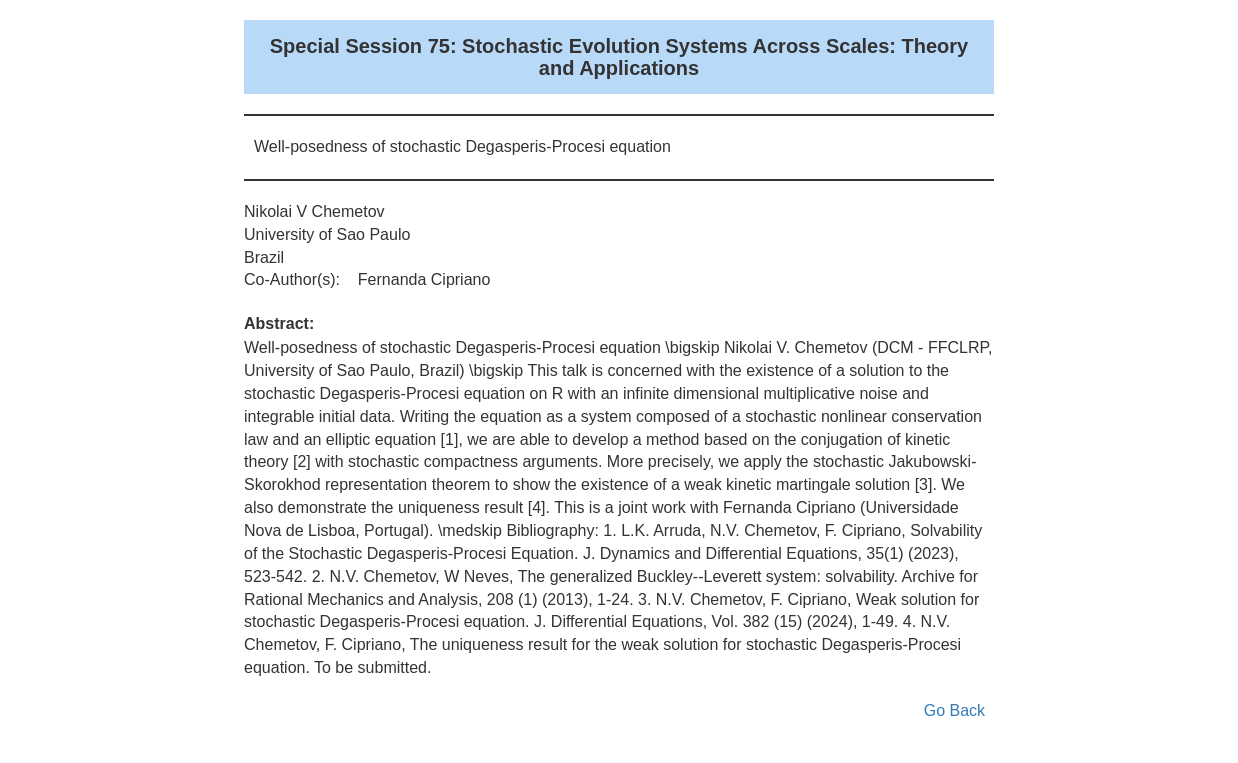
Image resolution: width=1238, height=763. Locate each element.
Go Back (954, 710)
